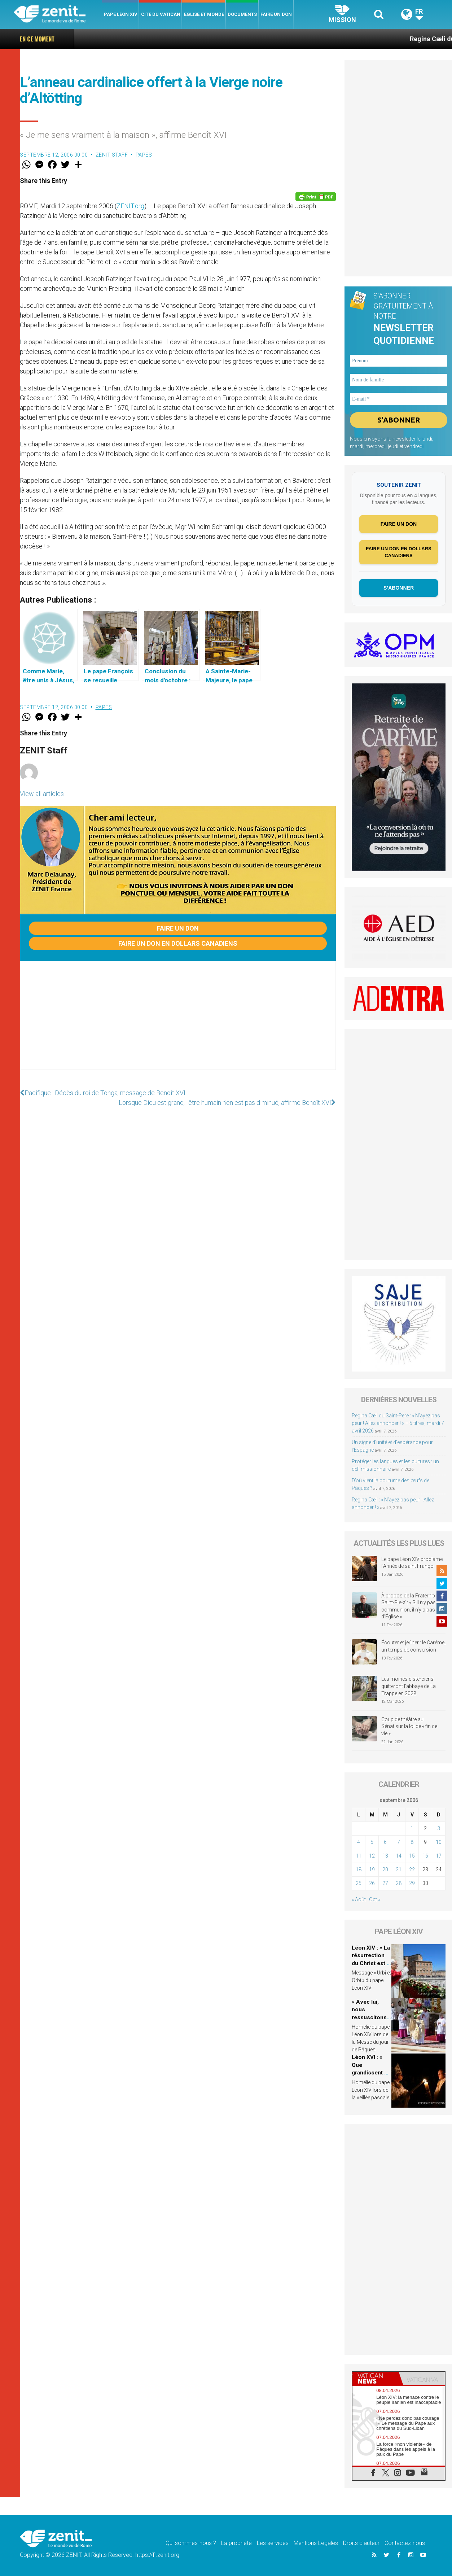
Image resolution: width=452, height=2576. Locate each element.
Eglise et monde (204, 14)
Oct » (374, 1899)
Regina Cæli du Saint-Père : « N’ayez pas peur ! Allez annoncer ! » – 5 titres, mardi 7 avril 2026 (282, 39)
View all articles (42, 793)
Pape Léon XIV (120, 14)
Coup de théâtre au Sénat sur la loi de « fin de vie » (409, 1726)
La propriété (236, 2543)
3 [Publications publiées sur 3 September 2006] (438, 1828)
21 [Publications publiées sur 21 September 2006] (398, 1869)
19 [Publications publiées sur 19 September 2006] (372, 1869)
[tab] (375, 2378)
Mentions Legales (316, 2543)
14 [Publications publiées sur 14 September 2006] (398, 1856)
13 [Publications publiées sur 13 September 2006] (385, 1856)
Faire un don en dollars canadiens (177, 943)
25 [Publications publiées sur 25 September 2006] (358, 1883)
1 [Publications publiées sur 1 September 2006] (412, 1828)
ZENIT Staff (112, 155)
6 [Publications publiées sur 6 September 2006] (385, 1842)
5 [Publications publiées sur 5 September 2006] (371, 1842)
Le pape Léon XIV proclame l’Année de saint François (412, 1562)
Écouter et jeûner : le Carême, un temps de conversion (413, 1646)
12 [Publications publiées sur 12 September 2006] (372, 1856)
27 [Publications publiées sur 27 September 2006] (385, 1883)
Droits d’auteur (361, 2543)
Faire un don (276, 14)
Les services (273, 2543)
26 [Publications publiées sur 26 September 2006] (372, 1883)
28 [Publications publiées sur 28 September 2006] (398, 1883)
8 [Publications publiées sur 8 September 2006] (412, 1842)
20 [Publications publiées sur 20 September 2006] (385, 1869)
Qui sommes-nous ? (191, 2543)
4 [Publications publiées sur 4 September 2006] (358, 1842)
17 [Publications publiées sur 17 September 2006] (439, 1856)
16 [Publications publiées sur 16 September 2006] (425, 1856)
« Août (359, 1899)
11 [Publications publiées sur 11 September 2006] (358, 1856)
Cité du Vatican (160, 14)
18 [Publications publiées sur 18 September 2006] (358, 1869)
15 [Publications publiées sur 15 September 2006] (412, 1856)
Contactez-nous (405, 2543)
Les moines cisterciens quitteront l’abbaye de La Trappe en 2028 (408, 1686)
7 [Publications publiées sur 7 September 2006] (398, 1842)
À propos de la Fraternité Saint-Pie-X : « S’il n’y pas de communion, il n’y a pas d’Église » (411, 1606)
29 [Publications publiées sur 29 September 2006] (412, 1883)
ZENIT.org (130, 206)
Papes (144, 155)
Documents (242, 14)
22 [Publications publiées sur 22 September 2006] (412, 1869)
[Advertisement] (178, 1022)
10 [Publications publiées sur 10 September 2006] (439, 1842)
